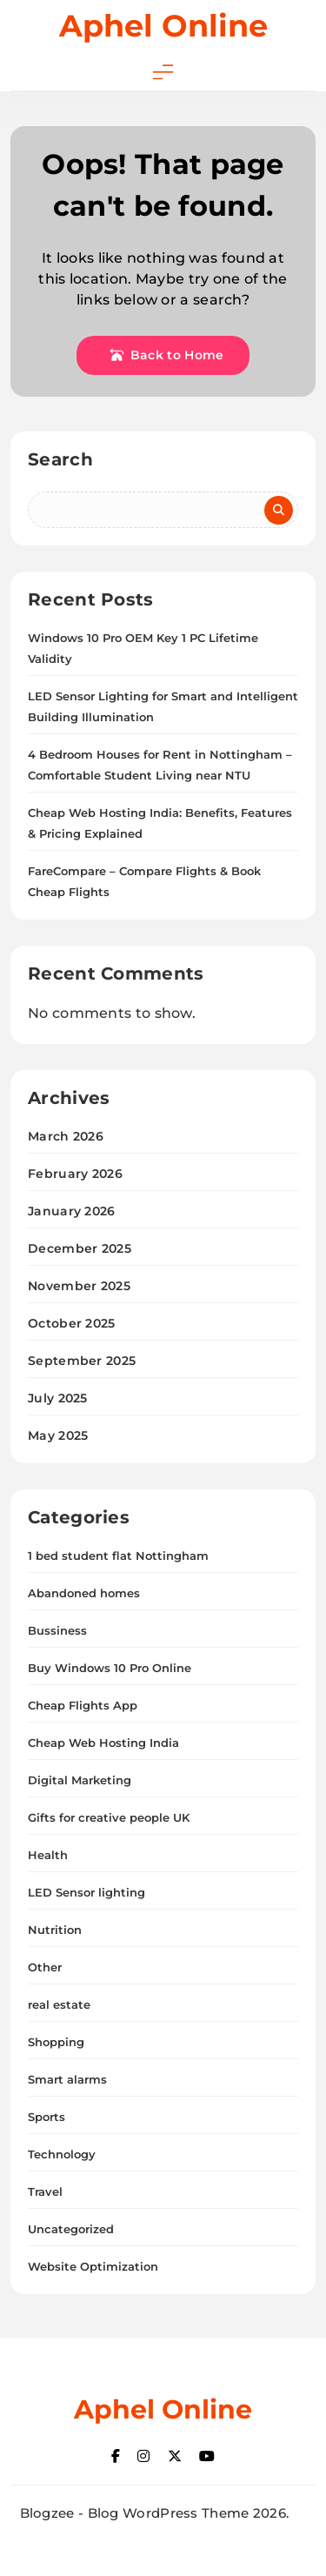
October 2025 (72, 1323)
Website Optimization (93, 2266)
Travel (45, 2191)
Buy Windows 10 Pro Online (109, 1668)
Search (60, 459)
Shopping (56, 2042)
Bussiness (57, 1630)
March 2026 (65, 1136)
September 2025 (82, 1360)
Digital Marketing (79, 1780)
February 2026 (75, 1173)
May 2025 (58, 1435)
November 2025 (79, 1286)
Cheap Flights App (82, 1705)
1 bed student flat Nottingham (118, 1555)
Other (45, 1967)
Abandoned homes (84, 1593)
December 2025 (79, 1248)
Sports (46, 2117)
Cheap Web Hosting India (103, 1743)
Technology (62, 2154)
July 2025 (58, 1398)
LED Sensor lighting (86, 1892)
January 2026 (72, 1211)
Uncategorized (71, 2229)
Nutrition (55, 1930)
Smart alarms (67, 2079)
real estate (59, 2004)
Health (48, 1855)
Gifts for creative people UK (109, 1817)
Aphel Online (163, 25)
